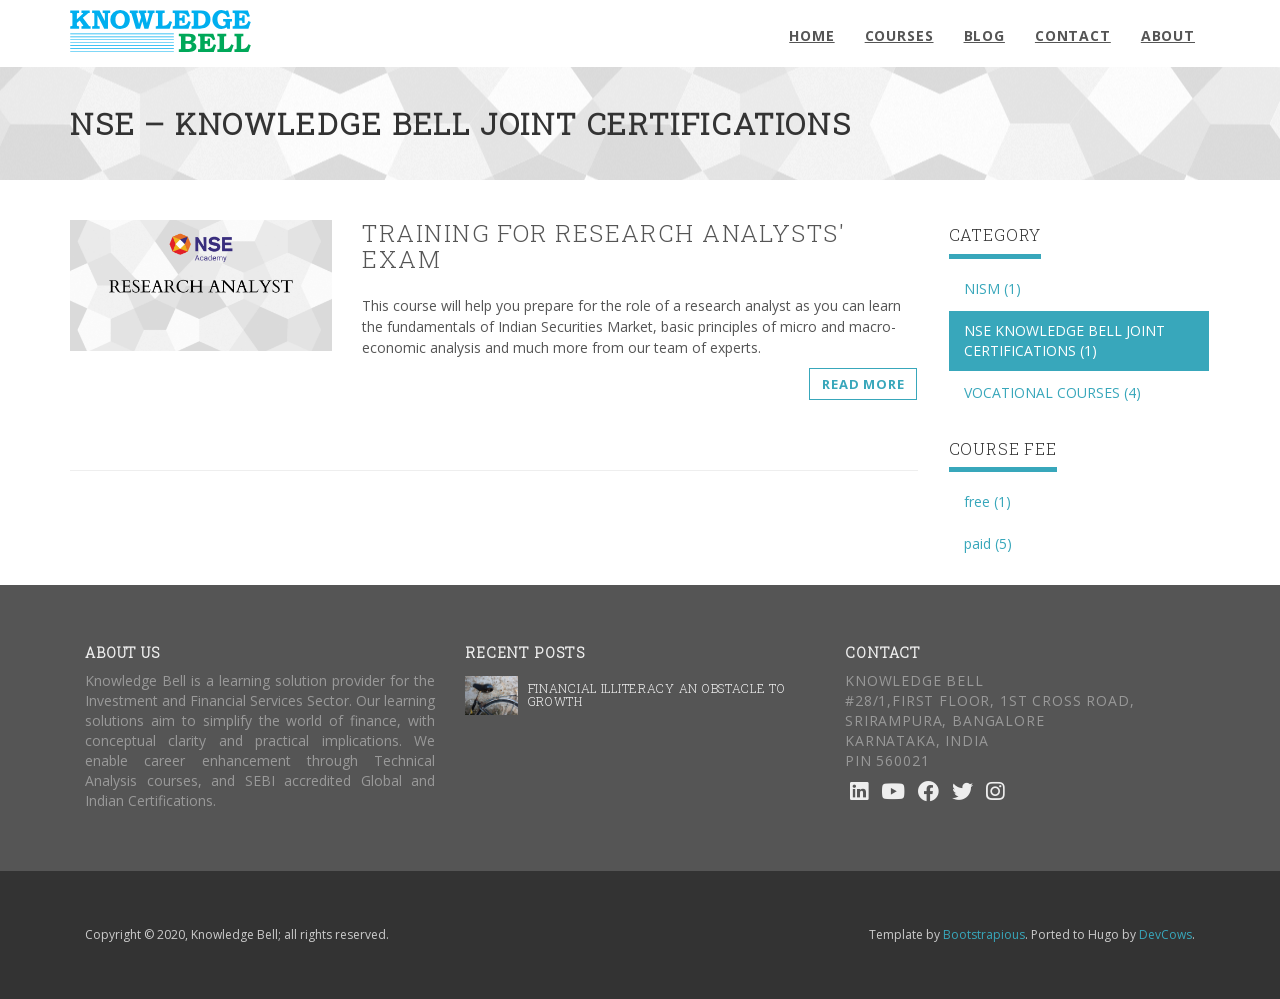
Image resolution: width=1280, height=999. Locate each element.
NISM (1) (992, 288)
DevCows (1165, 934)
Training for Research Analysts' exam (603, 246)
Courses (899, 35)
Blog (984, 35)
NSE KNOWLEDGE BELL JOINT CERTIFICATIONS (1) (1064, 340)
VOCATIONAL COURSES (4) (1052, 392)
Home (811, 35)
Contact (1073, 35)
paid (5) (988, 543)
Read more (863, 384)
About (1168, 35)
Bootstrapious (984, 934)
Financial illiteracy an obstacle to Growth (657, 694)
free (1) (987, 501)
